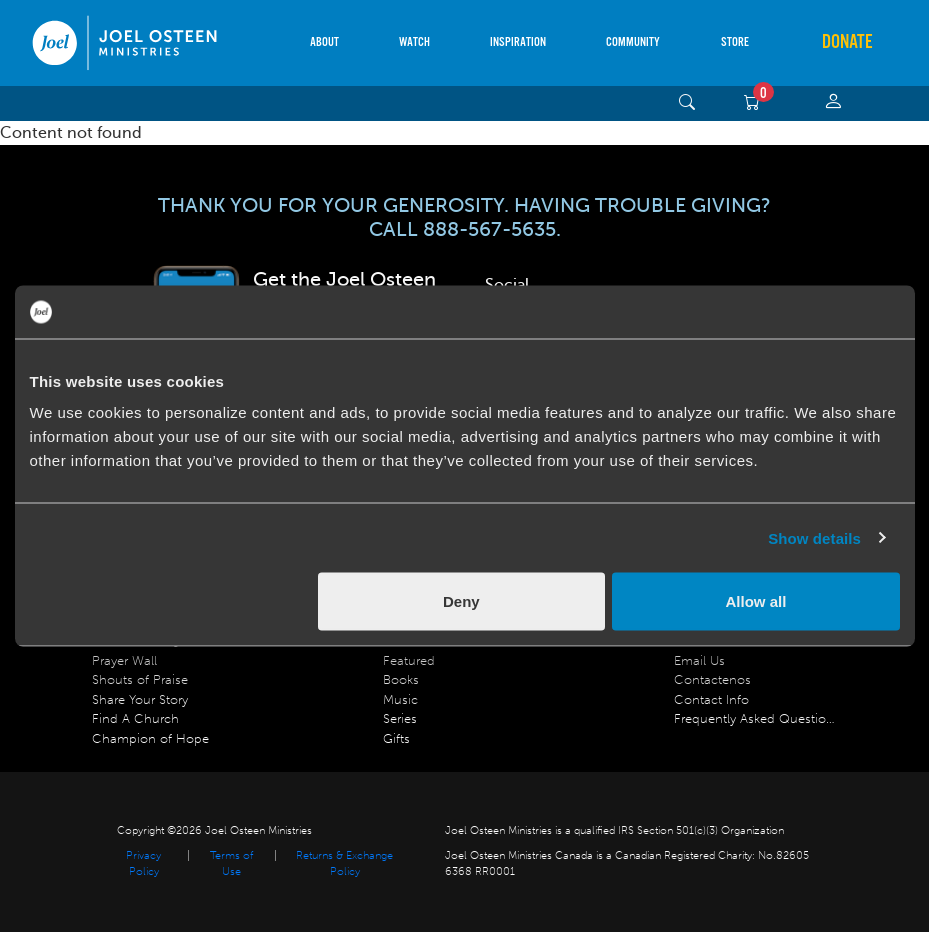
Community (633, 42)
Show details (814, 537)
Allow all (756, 601)
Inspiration (518, 42)
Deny (461, 601)
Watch (414, 42)
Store (735, 42)
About (324, 42)
